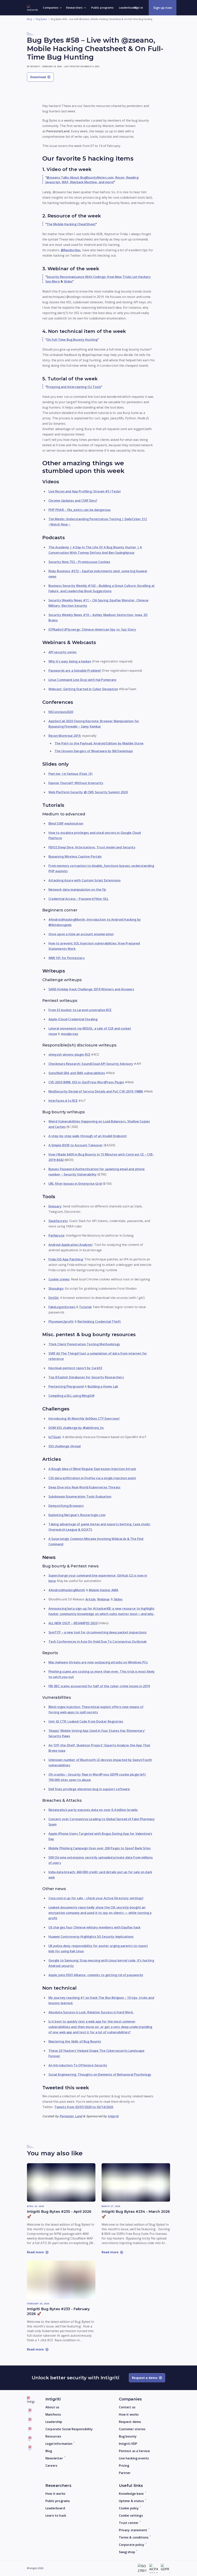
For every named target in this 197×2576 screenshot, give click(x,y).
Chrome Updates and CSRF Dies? (72, 500)
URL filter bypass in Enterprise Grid (75, 1183)
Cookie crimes (59, 1279)
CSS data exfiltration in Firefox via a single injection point (92, 1478)
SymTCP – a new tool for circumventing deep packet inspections (97, 1632)
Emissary (55, 1206)
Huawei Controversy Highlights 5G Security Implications (91, 1936)
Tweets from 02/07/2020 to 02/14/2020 (83, 2107)
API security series (62, 652)
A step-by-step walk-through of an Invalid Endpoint (87, 1136)
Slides (68, 281)
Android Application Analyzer (70, 1245)
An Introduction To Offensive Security (77, 2065)
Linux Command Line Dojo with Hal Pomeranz (82, 680)
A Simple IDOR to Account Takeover (75, 1145)
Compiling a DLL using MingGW (71, 1396)
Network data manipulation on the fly (77, 889)
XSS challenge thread (64, 1446)
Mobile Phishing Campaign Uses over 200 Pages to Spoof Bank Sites (99, 1848)
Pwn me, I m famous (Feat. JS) (70, 774)
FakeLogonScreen (61, 1307)
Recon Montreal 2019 (64, 736)
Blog (29, 19)
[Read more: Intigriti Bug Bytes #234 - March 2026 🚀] (136, 2182)
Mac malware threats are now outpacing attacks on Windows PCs (98, 1662)
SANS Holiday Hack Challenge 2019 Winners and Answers (91, 989)
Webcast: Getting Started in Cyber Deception (83, 689)
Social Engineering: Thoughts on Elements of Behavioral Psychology (99, 2074)
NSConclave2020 (60, 712)
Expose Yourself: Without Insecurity (75, 783)
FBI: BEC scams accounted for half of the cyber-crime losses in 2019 (99, 1686)
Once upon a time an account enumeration (81, 934)
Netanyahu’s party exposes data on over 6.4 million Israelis (93, 1810)
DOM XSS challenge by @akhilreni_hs (76, 1428)
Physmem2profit (61, 1321)
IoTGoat (54, 1437)
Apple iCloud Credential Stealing (73, 1019)
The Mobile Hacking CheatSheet (71, 224)
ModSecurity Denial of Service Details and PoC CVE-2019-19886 (95, 1091)
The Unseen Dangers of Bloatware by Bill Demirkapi (94, 751)
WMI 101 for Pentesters (66, 958)
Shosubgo (55, 1288)
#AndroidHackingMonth (66, 1590)
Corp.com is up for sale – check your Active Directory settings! (95, 1898)
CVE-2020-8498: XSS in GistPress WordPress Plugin (86, 1082)
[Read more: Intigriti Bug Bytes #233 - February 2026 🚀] (61, 2280)
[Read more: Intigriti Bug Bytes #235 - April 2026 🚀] (61, 2182)
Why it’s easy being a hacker (69, 661)
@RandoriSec (71, 250)
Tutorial (85, 1307)
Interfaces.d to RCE (63, 1101)
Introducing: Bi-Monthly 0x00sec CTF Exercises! (84, 1418)
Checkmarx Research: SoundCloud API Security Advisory (90, 1064)
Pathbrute (56, 1235)
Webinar (103, 1599)
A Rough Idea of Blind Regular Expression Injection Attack (92, 1469)
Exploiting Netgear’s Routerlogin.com (76, 1515)
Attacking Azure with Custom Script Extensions (84, 880)
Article (90, 1599)
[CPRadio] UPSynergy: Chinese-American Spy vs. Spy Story (92, 629)
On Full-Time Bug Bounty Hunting (72, 339)
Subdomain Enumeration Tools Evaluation (80, 1496)
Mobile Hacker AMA (104, 1590)
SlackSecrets (58, 1221)
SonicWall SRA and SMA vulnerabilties (76, 1073)
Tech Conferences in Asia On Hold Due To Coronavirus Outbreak (97, 1641)
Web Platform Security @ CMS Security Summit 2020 (88, 792)
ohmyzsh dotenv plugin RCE (69, 1054)
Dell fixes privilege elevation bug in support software (89, 1789)
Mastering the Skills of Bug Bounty (74, 2041)
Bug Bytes (41, 19)
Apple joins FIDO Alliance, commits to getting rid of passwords (95, 1975)
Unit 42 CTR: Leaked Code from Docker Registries (85, 1721)
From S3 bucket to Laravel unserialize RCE (80, 1010)
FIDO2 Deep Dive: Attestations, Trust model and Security (91, 847)
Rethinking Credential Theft (99, 1321)
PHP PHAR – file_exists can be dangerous (79, 510)
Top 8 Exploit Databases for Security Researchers (86, 1377)
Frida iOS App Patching (65, 1259)
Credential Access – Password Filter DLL (78, 899)
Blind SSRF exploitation (65, 823)
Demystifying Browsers (66, 1506)
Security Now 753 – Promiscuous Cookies (79, 562)
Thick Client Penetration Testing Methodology (84, 1344)
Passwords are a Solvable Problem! (74, 670)
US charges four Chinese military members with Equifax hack (94, 1927)
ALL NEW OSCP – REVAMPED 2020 (73, 1623)
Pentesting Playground (66, 1386)
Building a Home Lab (103, 1386)
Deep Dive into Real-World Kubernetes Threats (84, 1487)
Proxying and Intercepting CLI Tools (74, 387)
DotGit (53, 1298)
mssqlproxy (69, 1034)
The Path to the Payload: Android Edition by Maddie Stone (99, 743)
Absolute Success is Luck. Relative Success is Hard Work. (91, 2012)
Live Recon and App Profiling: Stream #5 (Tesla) (84, 491)
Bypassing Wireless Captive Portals (75, 856)
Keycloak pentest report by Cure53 (75, 1368)
